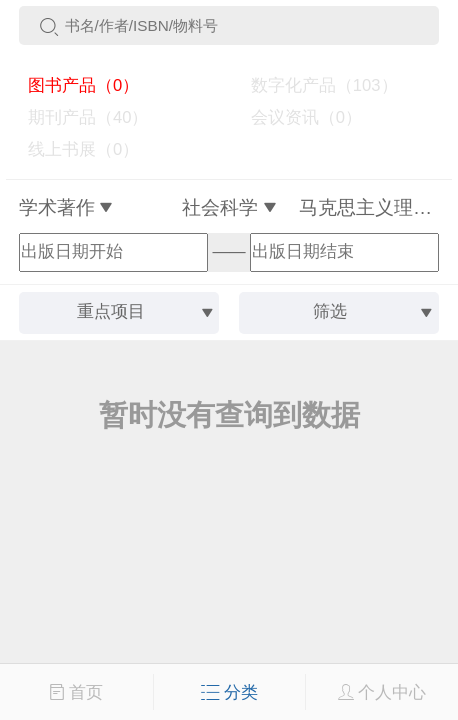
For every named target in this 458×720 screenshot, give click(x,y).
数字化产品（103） (314, 85)
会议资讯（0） (297, 117)
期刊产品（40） (79, 117)
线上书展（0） (75, 149)
